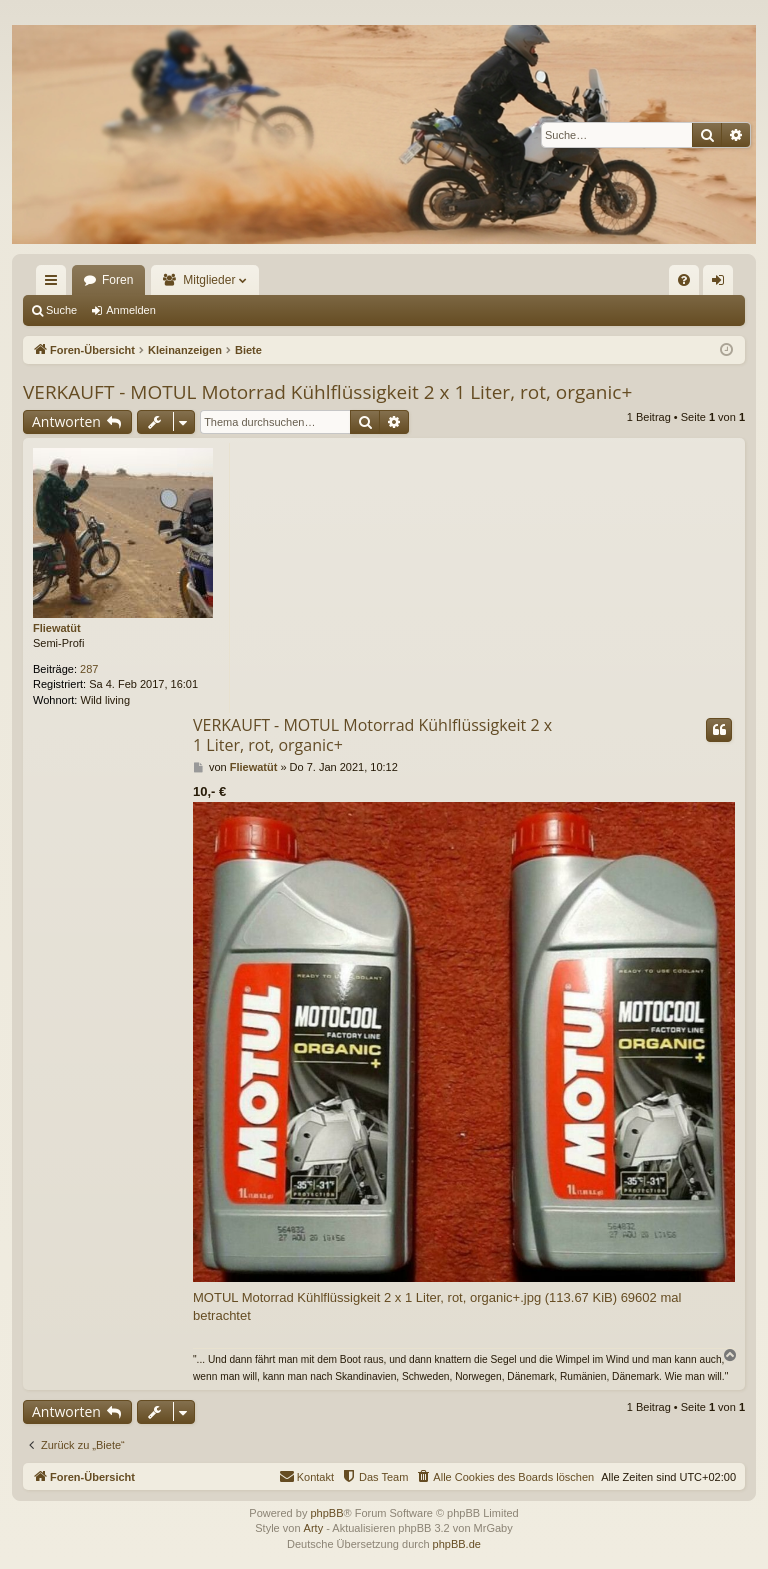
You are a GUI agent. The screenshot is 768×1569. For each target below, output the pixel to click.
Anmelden (131, 310)
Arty (314, 1528)
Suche (61, 310)
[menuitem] (684, 280)
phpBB (326, 1513)
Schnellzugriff (55, 284)
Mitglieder (209, 280)
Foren (117, 280)
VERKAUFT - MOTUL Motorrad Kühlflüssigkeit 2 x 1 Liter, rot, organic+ (327, 392)
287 (89, 669)
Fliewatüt (57, 628)
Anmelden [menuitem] (722, 284)
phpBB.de (457, 1544)
